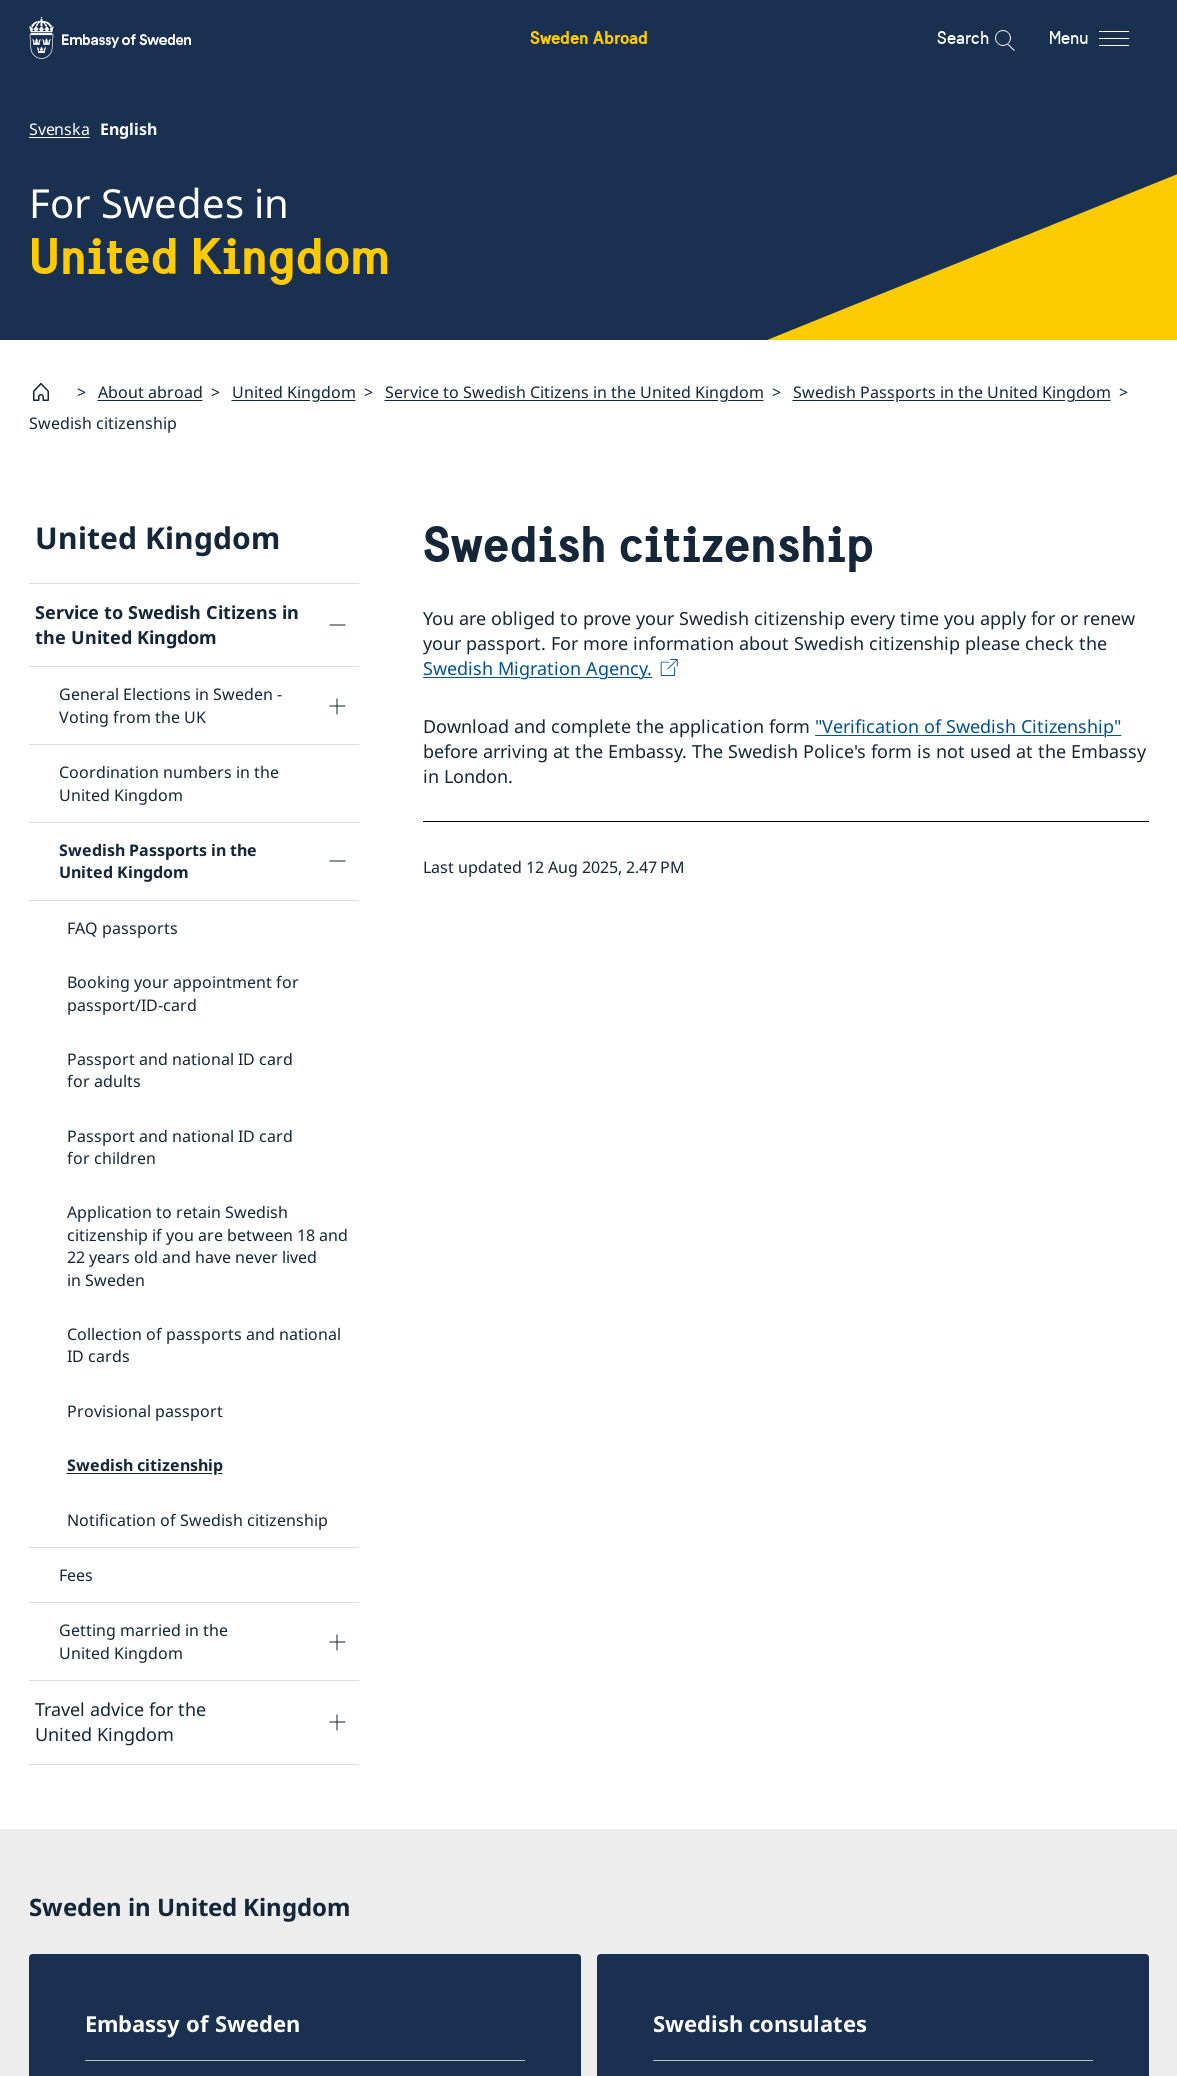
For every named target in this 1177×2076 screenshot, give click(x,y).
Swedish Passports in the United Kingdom (952, 392)
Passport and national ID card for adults (180, 1070)
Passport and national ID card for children (180, 1147)
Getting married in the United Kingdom (143, 1642)
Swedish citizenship (145, 1465)
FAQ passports (122, 928)
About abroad (150, 392)
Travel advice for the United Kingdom (120, 1721)
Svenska (59, 129)
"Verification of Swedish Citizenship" (968, 726)
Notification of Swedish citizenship (197, 1520)
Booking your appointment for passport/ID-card (183, 993)
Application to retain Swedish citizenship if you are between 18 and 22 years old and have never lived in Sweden (207, 1246)
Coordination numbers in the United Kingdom (169, 783)
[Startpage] (49, 392)
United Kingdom (294, 392)
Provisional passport (145, 1411)
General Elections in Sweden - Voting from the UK (170, 706)
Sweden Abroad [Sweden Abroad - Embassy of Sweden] (589, 37)
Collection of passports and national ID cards (204, 1345)
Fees (76, 1575)
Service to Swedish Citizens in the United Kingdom (574, 392)
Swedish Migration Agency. (537, 669)
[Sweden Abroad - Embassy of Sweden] (129, 38)
